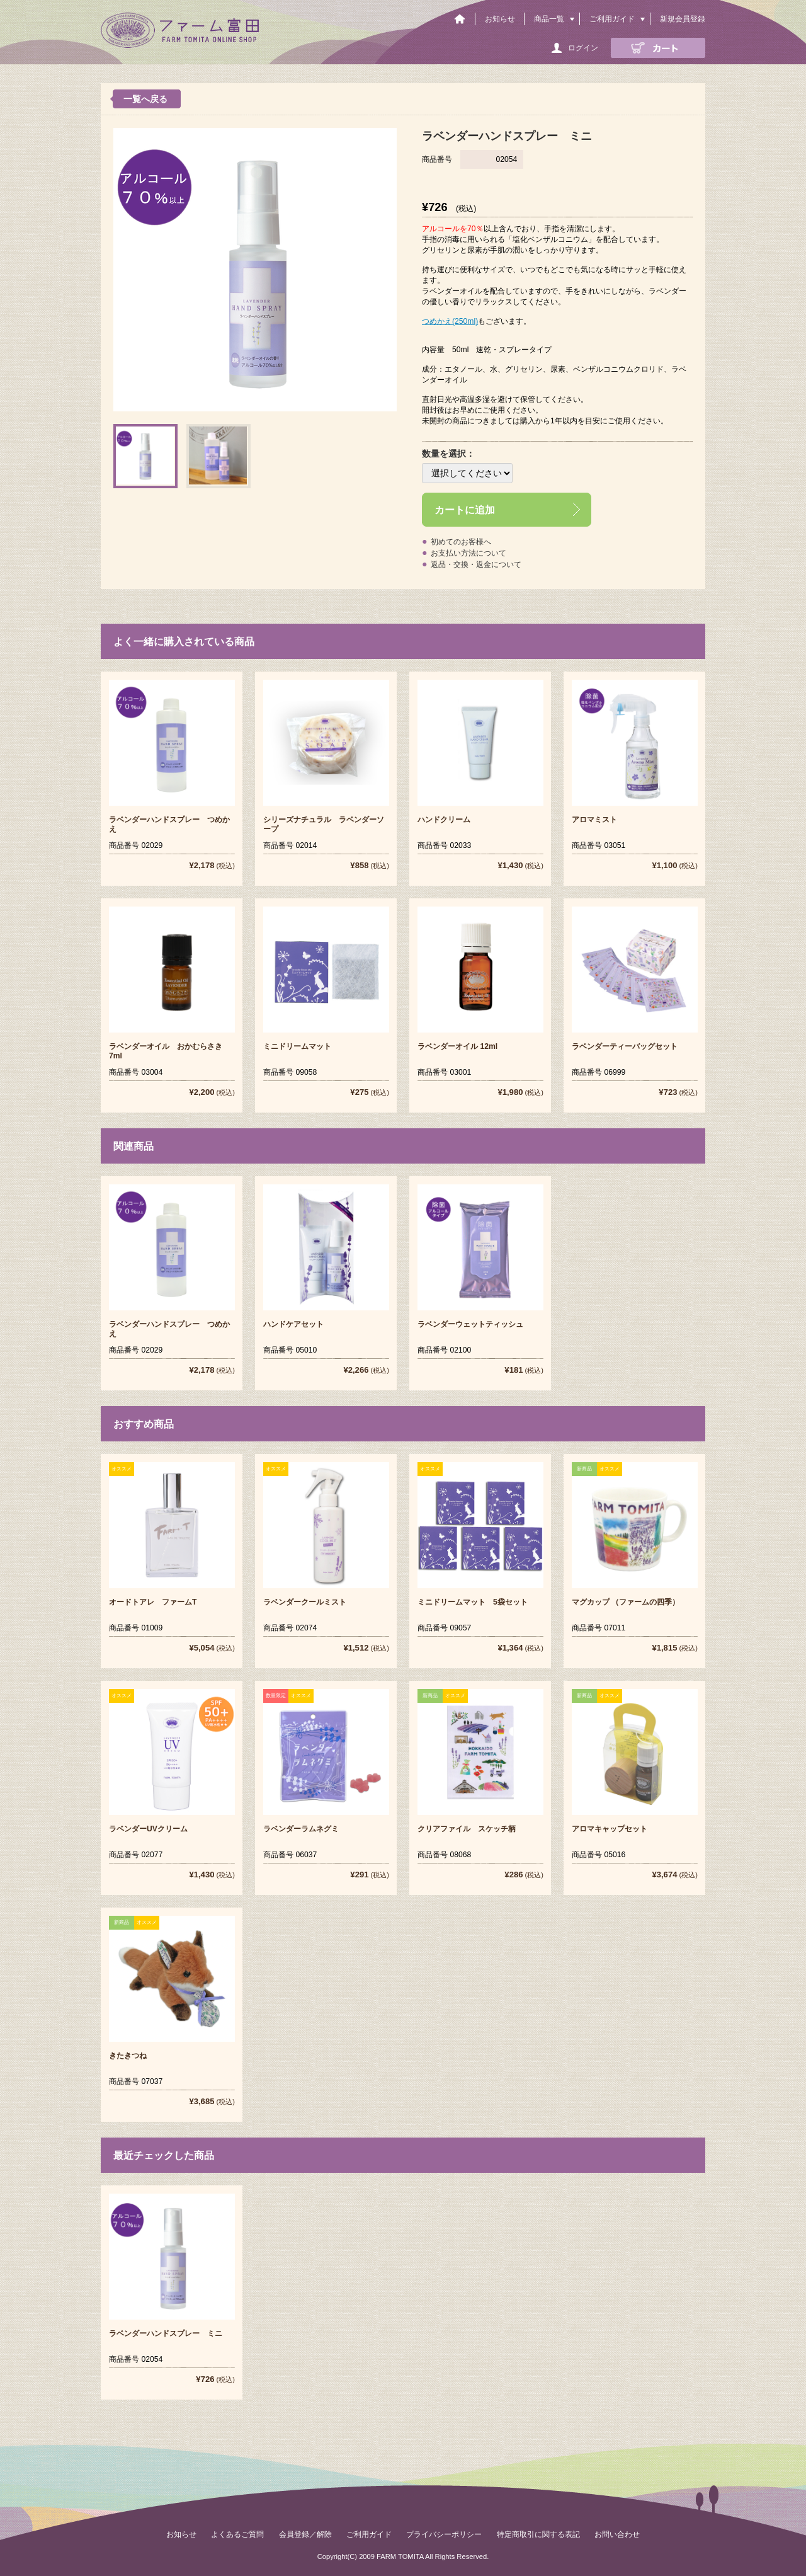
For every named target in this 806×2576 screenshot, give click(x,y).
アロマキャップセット (609, 1828)
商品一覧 (549, 18)
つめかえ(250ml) (450, 321)
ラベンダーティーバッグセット (625, 1046)
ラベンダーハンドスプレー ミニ (165, 2333)
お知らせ (500, 18)
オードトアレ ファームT (152, 1602)
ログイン (583, 47)
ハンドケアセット (293, 1324)
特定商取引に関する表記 (538, 2534)
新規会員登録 (682, 18)
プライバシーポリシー (444, 2534)
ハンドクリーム (443, 819)
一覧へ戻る (145, 99)
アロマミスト (594, 819)
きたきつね (128, 2055)
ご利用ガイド (612, 18)
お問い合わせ (617, 2534)
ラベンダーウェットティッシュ (470, 1324)
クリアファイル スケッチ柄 (466, 1828)
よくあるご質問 (237, 2534)
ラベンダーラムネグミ (301, 1828)
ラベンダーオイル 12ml (457, 1046)
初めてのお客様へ (461, 541)
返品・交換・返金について (476, 564)
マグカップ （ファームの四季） (625, 1602)
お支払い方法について (468, 553)
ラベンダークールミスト (304, 1602)
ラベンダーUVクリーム (148, 1828)
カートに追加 (464, 509)
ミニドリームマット (297, 1046)
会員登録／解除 (305, 2534)
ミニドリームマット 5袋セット (472, 1602)
